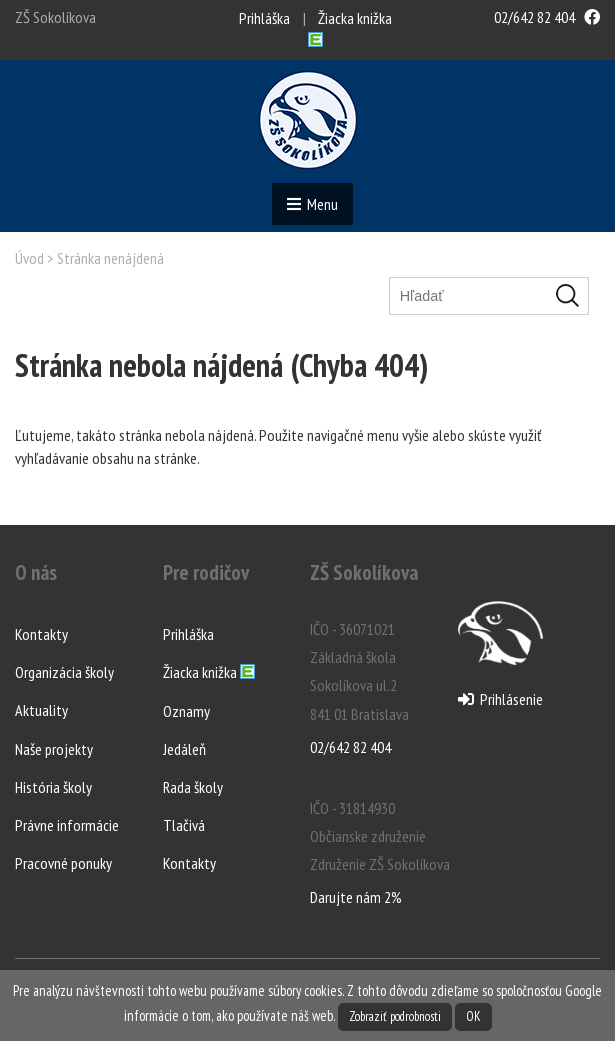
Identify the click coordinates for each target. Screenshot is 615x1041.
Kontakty (41, 634)
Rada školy (193, 787)
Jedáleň (184, 749)
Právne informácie (67, 825)
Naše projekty (54, 749)
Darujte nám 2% (356, 897)
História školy (53, 787)
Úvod (29, 258)
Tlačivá (184, 825)
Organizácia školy (64, 672)
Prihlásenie (500, 699)
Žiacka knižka (209, 673)
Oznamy (186, 711)
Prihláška (264, 18)
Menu (312, 204)
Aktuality (41, 710)
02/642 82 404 (534, 17)
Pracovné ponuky (63, 863)
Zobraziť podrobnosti (395, 1016)
